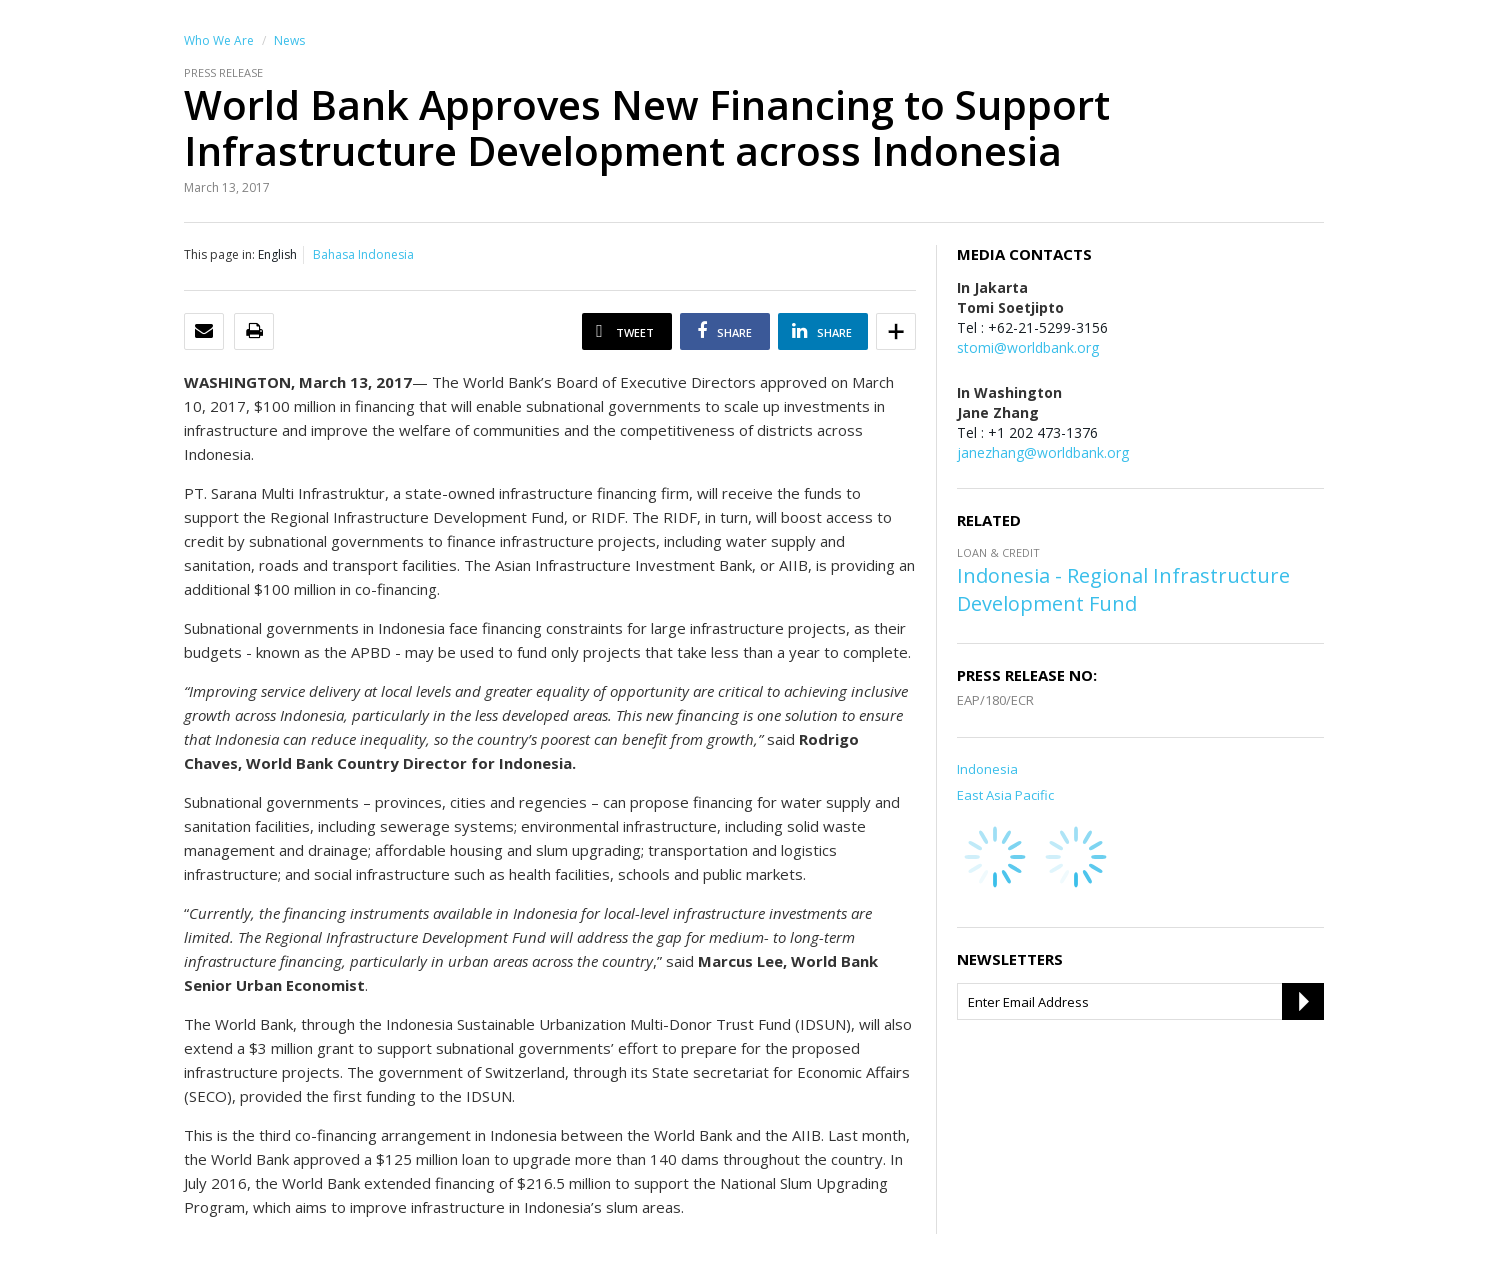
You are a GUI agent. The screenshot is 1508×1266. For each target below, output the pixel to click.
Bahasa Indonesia (363, 254)
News (289, 40)
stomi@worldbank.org (1028, 347)
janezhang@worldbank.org (1043, 452)
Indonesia (987, 769)
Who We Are (219, 40)
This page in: (219, 254)
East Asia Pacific (1005, 795)
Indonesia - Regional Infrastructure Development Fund (1123, 589)
